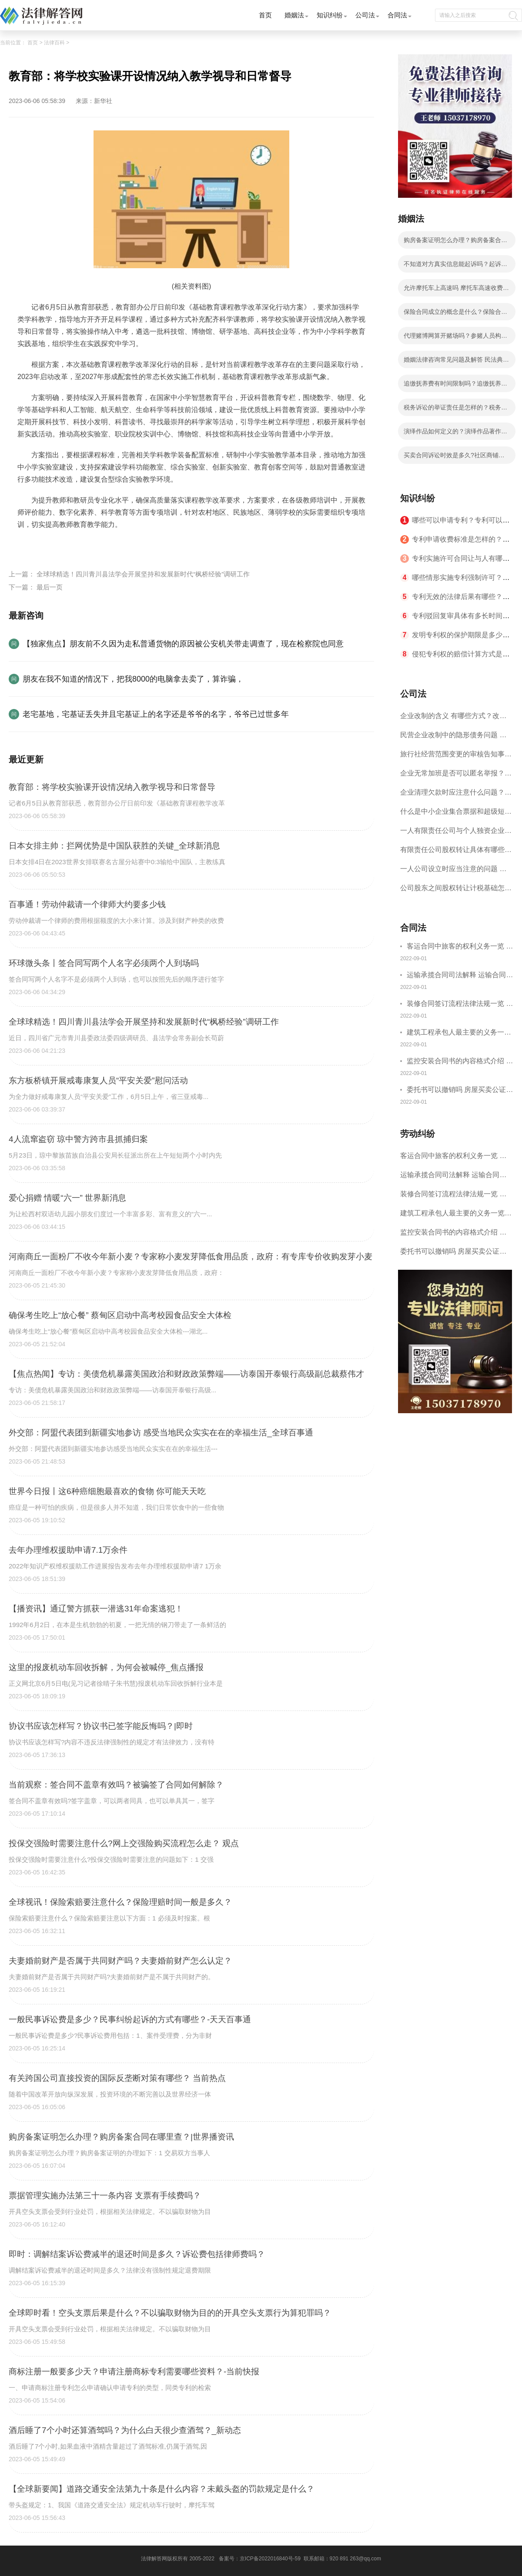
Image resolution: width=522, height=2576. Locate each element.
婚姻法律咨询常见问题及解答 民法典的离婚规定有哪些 (456, 362)
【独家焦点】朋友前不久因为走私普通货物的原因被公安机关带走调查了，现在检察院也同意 (183, 643)
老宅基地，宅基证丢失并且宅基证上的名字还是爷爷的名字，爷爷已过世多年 (156, 714)
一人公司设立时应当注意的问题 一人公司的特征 (453, 872)
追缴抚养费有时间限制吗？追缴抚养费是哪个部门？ (455, 386)
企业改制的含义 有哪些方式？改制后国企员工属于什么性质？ (453, 719)
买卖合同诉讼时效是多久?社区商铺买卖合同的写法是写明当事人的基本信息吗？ (455, 458)
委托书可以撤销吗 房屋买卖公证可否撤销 (460, 1091)
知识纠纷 (330, 15)
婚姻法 (294, 15)
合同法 (397, 15)
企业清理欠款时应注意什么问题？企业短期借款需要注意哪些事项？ (456, 795)
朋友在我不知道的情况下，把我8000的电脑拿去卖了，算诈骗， (133, 679)
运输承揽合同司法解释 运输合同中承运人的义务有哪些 (460, 976)
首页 (265, 15)
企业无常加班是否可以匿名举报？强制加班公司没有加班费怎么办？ (456, 776)
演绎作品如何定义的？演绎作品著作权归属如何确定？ (455, 434)
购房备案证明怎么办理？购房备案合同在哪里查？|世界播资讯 (455, 242)
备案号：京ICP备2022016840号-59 (260, 2559)
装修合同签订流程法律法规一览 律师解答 (460, 1005)
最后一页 (50, 587)
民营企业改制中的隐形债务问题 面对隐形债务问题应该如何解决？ (453, 738)
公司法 (365, 15)
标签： (27, 545)
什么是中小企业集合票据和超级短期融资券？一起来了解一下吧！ (456, 814)
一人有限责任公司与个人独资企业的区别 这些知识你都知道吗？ (456, 833)
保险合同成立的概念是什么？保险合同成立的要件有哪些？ (455, 314)
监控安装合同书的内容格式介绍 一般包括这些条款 (460, 1062)
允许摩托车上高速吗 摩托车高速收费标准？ (456, 290)
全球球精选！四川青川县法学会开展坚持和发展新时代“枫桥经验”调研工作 (143, 574)
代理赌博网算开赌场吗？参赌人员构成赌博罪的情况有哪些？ (455, 338)
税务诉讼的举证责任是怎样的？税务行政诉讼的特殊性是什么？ (455, 410)
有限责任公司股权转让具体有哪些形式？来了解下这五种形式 (456, 852)
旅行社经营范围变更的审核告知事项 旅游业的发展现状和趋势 (456, 757)
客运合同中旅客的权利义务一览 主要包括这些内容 (460, 947)
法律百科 (54, 43)
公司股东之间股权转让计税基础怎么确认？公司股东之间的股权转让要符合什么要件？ (456, 891)
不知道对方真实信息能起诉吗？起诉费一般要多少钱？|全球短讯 (455, 266)
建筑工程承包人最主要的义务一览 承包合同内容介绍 (459, 1033)
